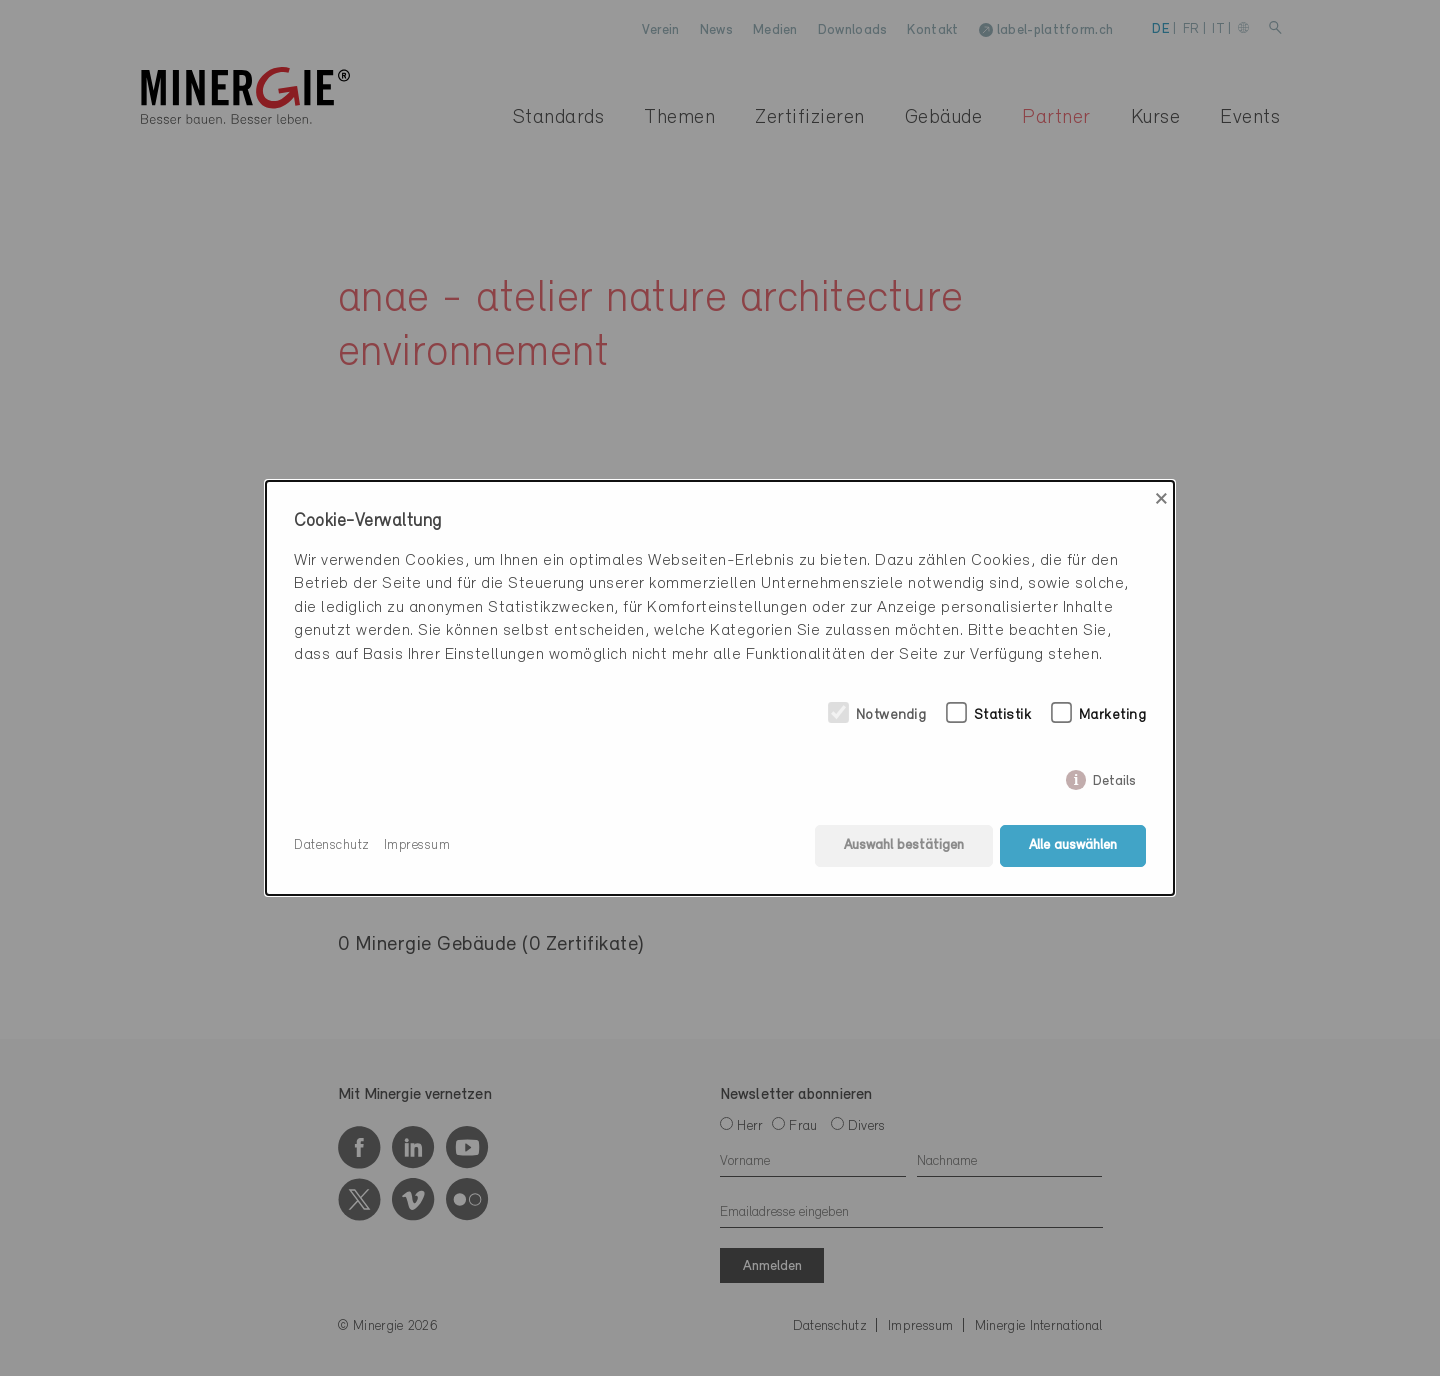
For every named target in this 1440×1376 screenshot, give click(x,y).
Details (1114, 777)
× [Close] (1161, 499)
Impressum (417, 845)
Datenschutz (332, 845)
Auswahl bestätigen (904, 845)
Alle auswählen (1073, 845)
